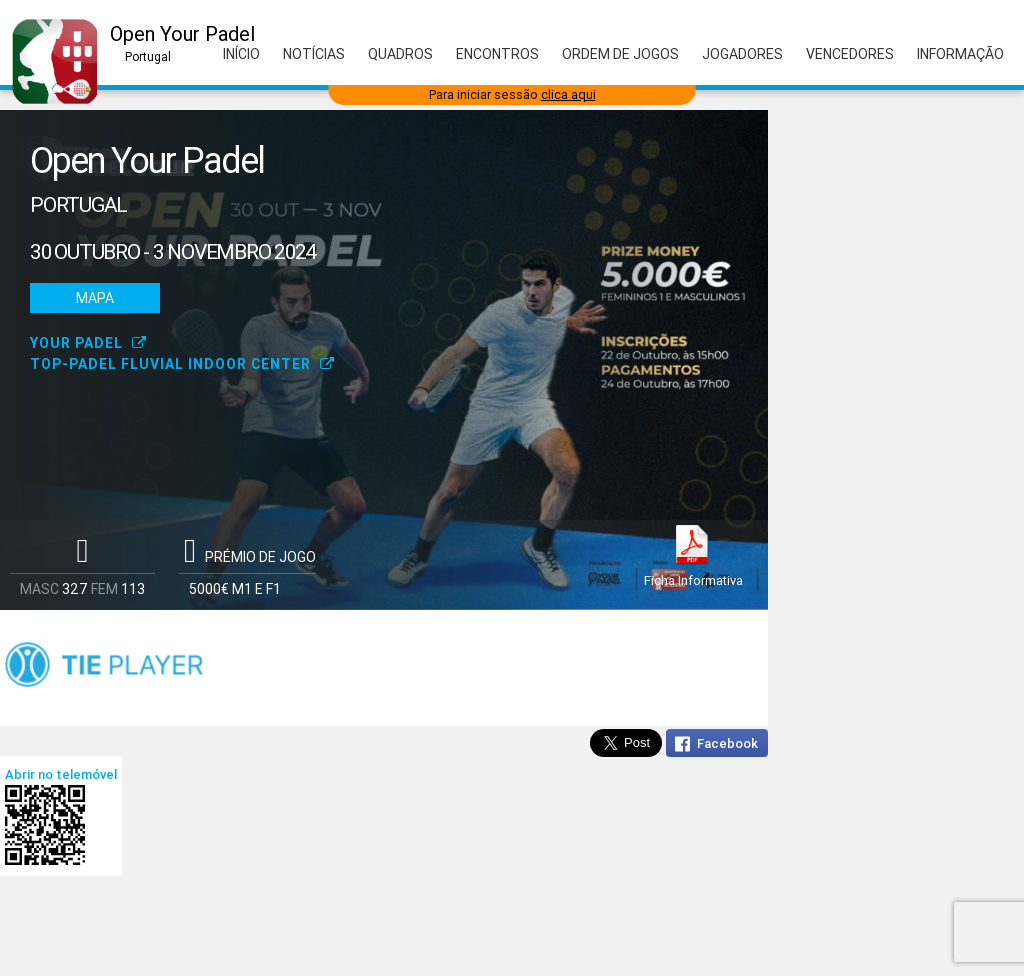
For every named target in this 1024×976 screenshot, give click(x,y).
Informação (960, 54)
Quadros (400, 54)
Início (241, 54)
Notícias (314, 54)
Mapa (95, 298)
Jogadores (742, 54)
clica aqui (568, 94)
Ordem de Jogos (620, 54)
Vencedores (850, 54)
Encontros (497, 54)
